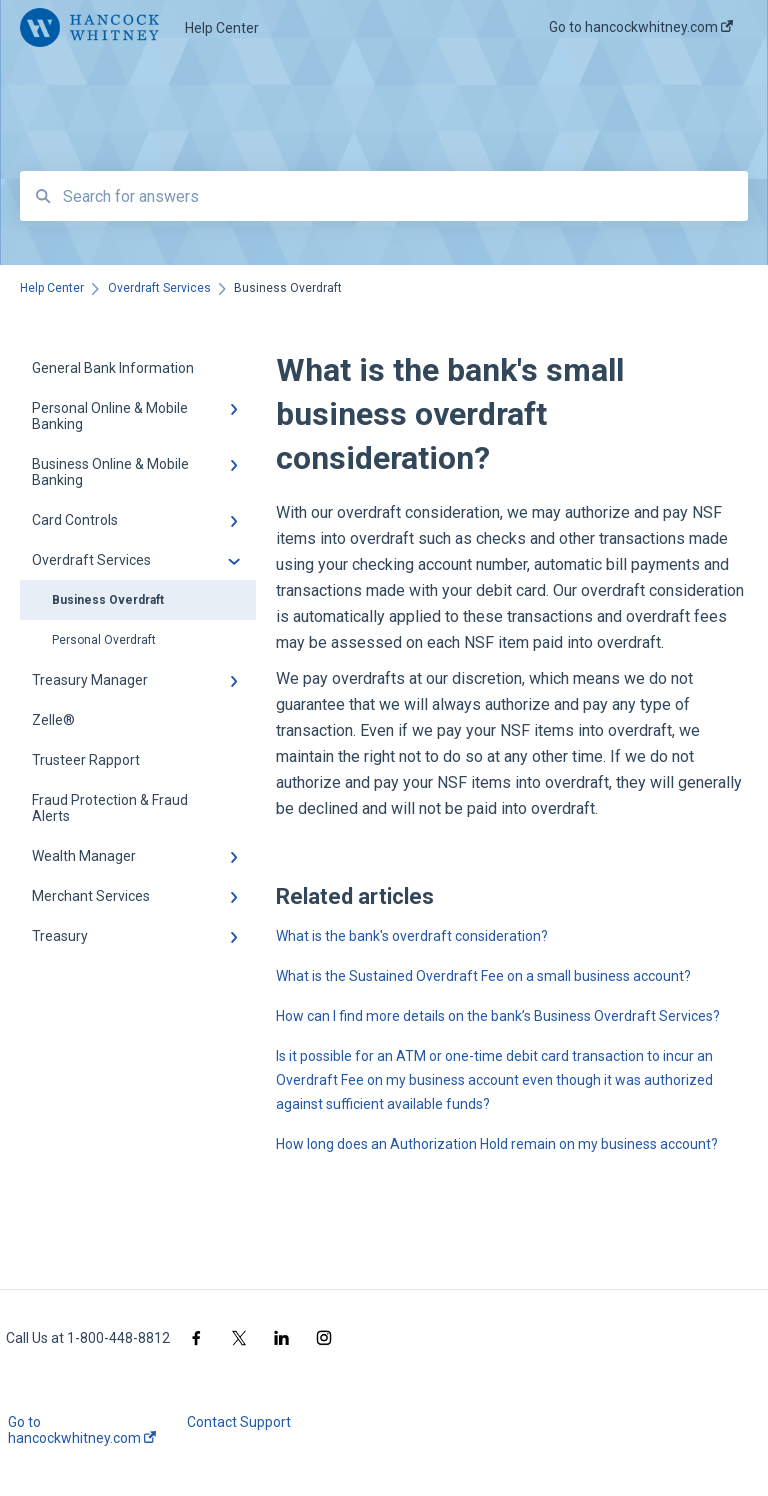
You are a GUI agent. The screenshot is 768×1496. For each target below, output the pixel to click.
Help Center (222, 28)
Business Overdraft (108, 600)
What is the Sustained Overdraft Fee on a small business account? (483, 976)
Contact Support (239, 1422)
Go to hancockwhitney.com (82, 1430)
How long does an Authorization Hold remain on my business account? (497, 1144)
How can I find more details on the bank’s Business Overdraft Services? (498, 1016)
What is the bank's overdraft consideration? (412, 936)
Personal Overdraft (104, 640)
